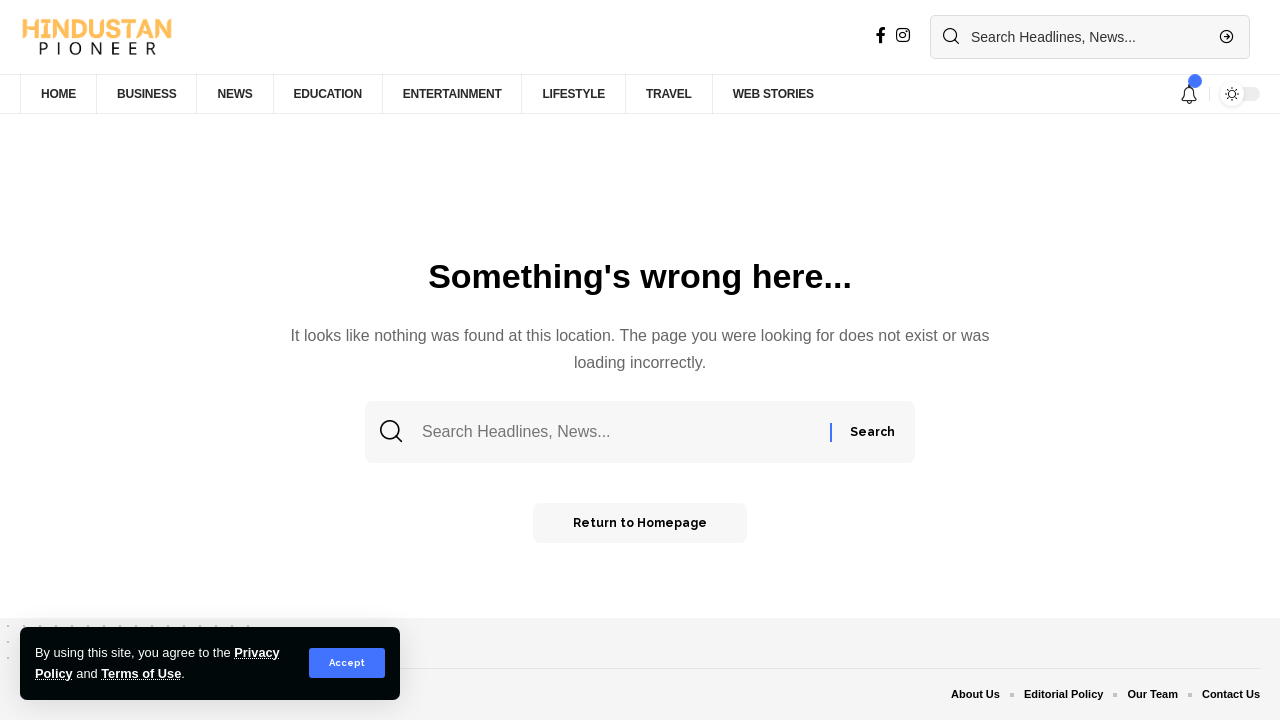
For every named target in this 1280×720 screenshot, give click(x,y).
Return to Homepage (640, 523)
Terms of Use (141, 673)
